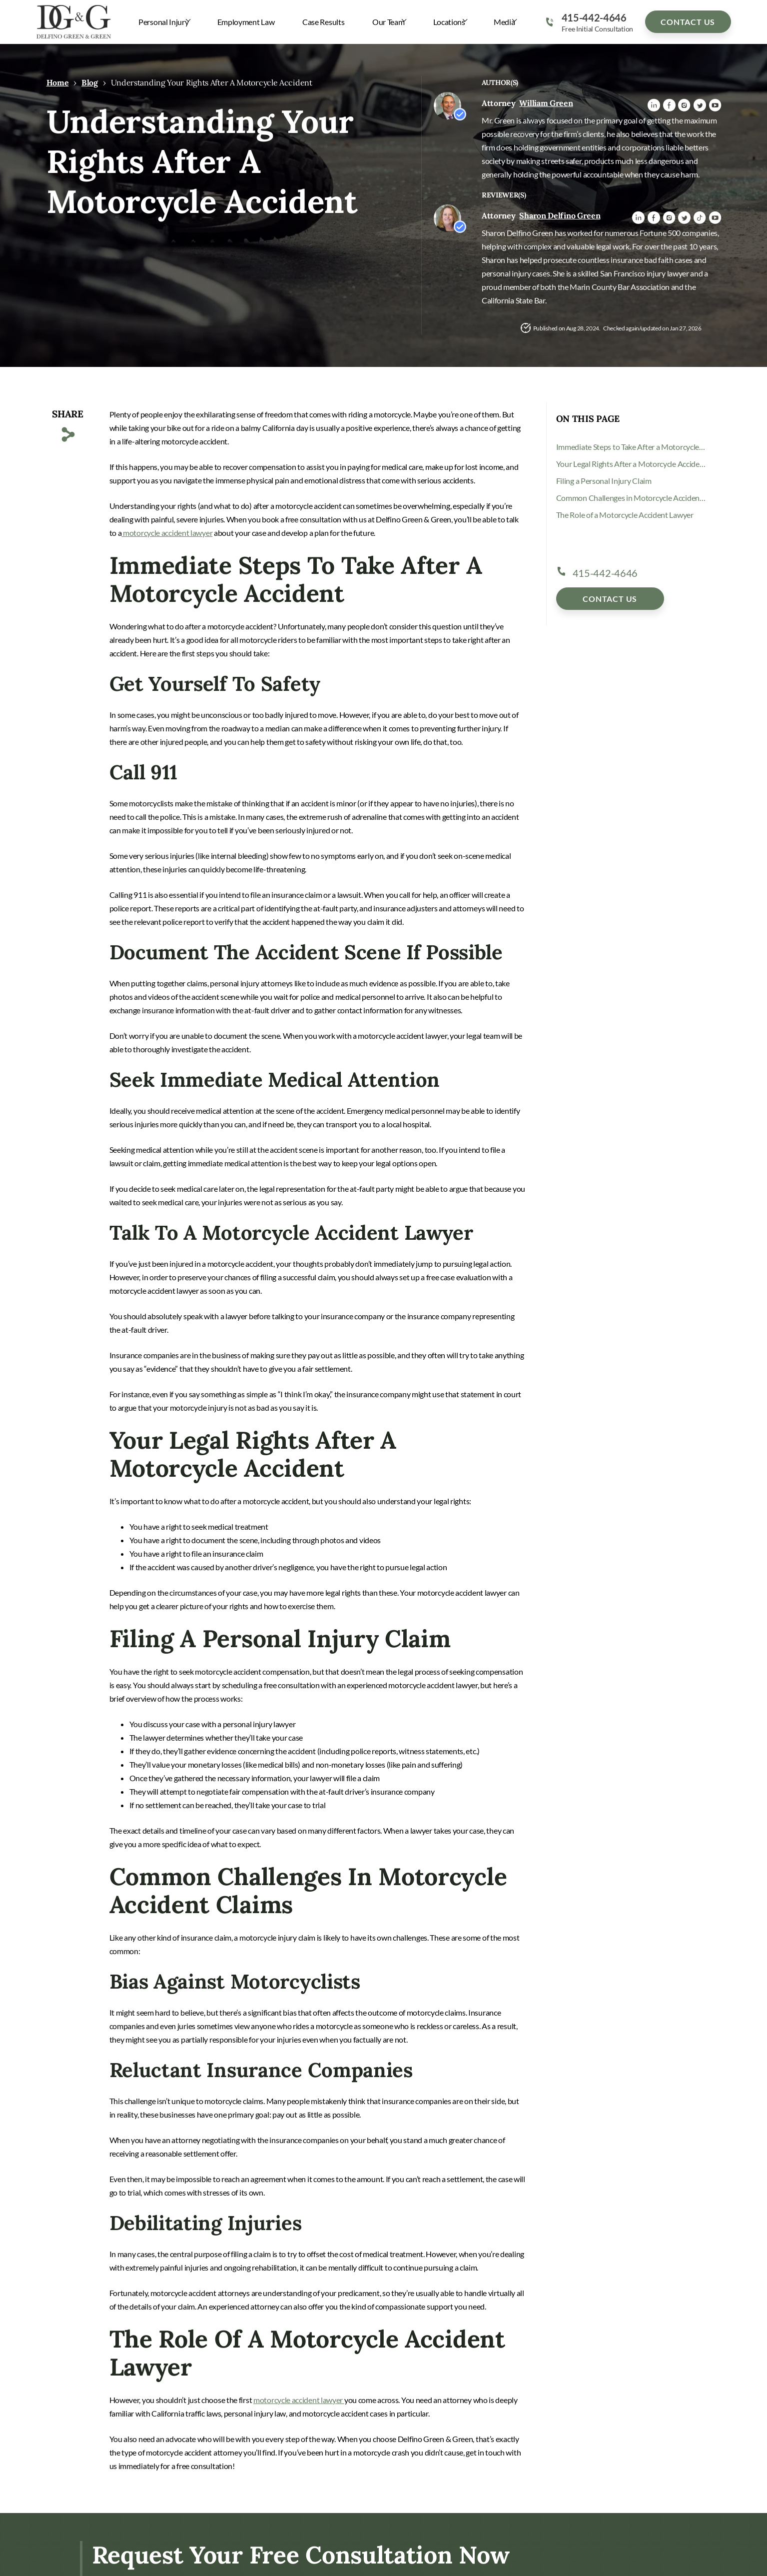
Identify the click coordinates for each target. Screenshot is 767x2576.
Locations (448, 21)
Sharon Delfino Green (559, 215)
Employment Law (245, 21)
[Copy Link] (67, 435)
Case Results (323, 21)
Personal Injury (163, 21)
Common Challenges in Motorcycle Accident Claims (631, 497)
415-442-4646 (594, 17)
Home (57, 82)
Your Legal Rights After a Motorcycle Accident (631, 463)
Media (504, 21)
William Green (546, 103)
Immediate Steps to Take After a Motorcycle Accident (631, 446)
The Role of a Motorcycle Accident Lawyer (625, 514)
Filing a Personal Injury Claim (604, 480)
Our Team (387, 21)
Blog (89, 82)
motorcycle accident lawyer (166, 532)
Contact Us (688, 21)
